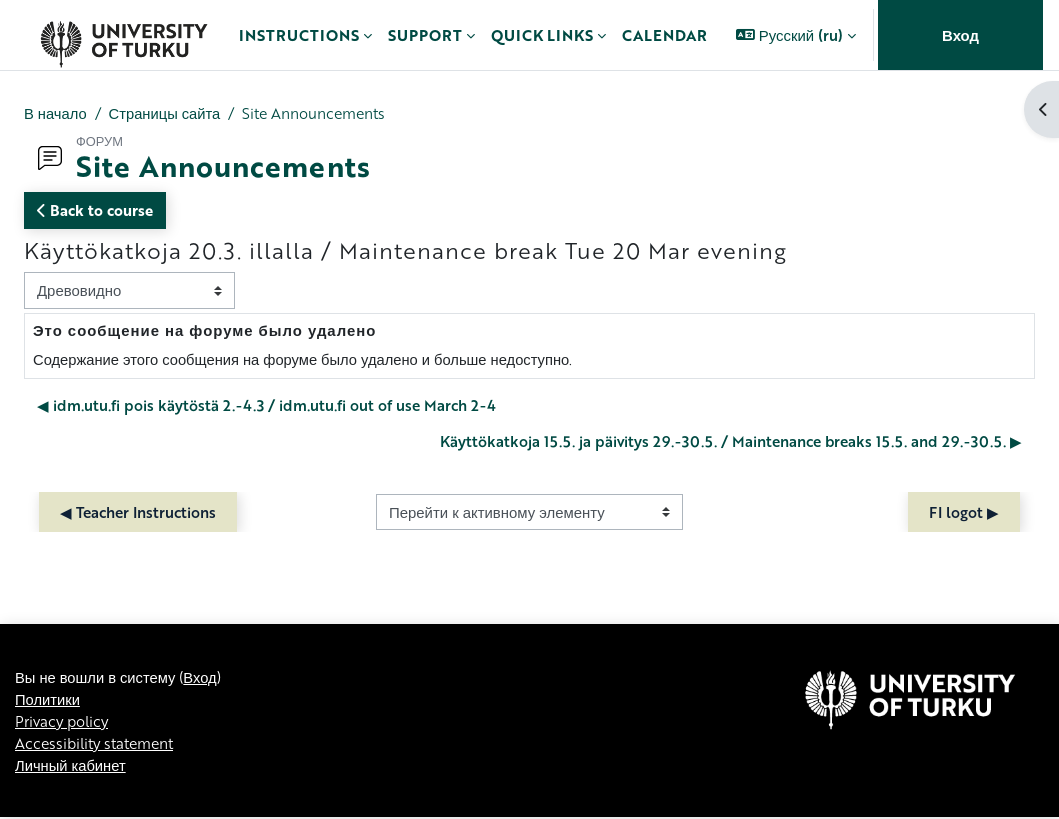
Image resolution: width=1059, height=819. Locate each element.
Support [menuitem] (425, 35)
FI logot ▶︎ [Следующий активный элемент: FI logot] (964, 512)
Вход (960, 35)
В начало (55, 113)
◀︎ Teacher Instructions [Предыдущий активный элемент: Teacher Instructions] (138, 512)
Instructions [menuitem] (299, 35)
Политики (48, 770)
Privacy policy (63, 793)
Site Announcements (320, 113)
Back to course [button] (95, 210)
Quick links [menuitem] (542, 35)
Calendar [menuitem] (664, 35)
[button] (796, 35)
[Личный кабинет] (123, 35)
